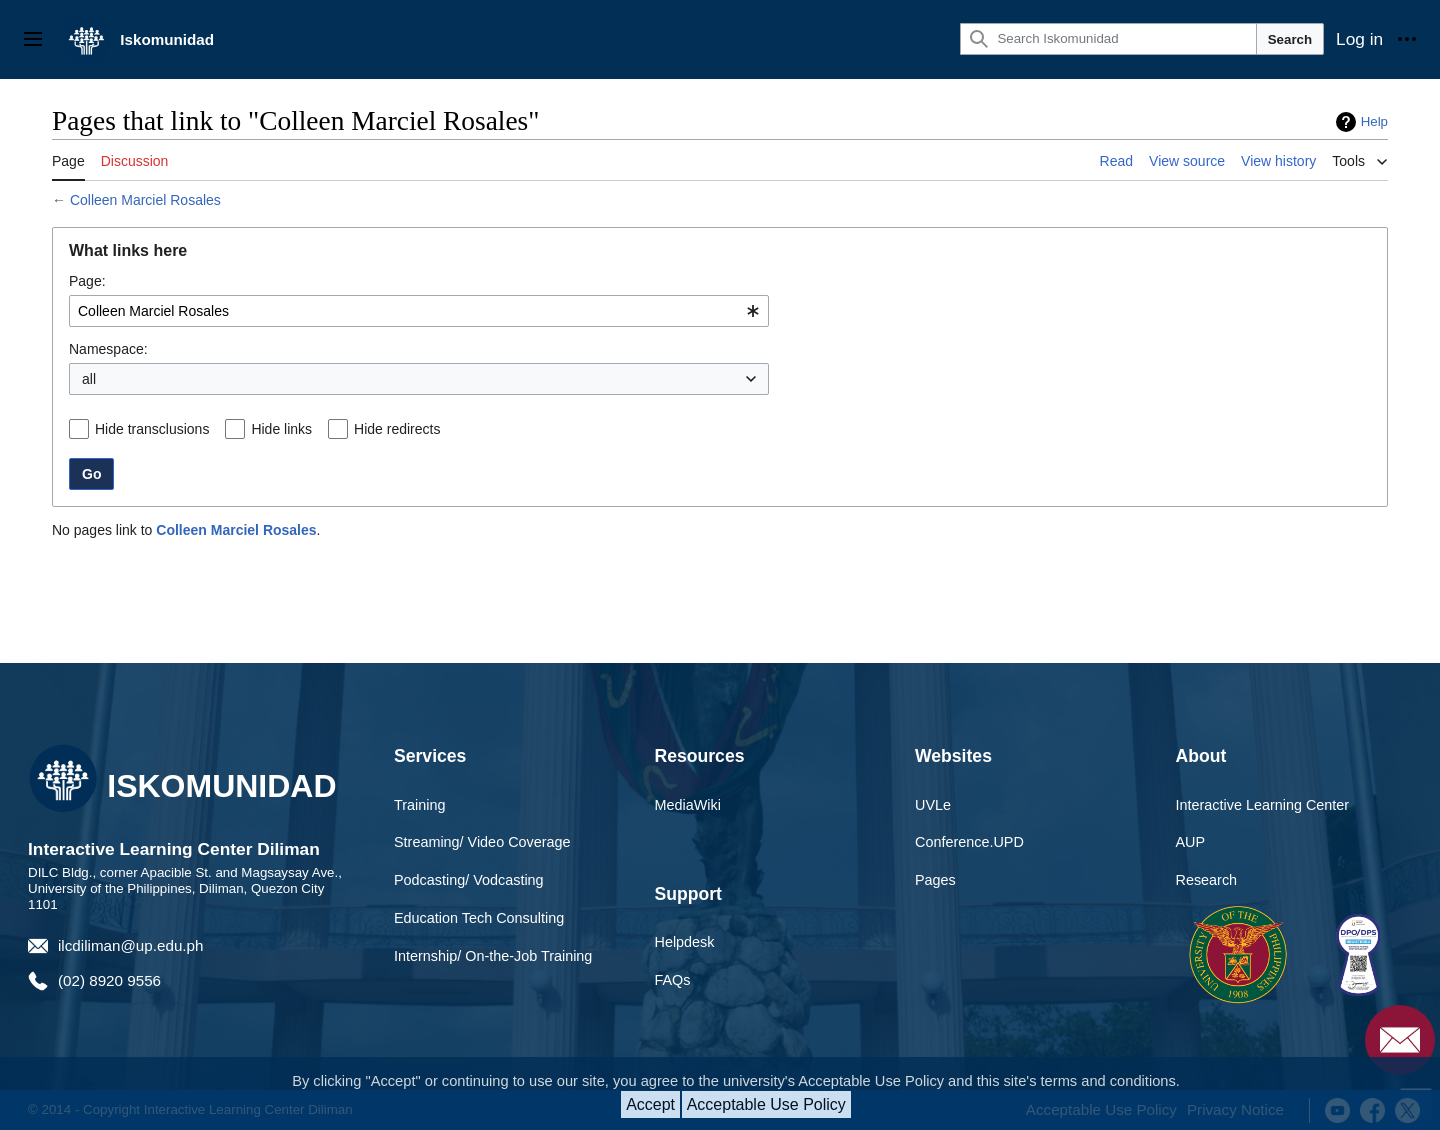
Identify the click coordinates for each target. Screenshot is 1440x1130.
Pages (935, 880)
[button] (761, 379)
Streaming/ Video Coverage (482, 842)
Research (1207, 880)
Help (1374, 121)
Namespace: (108, 349)
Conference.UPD (969, 842)
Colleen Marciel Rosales (145, 200)
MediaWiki (688, 805)
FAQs (673, 980)
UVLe (933, 805)
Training (419, 805)
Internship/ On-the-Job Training (493, 956)
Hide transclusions (152, 429)
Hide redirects (397, 429)
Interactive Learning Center (1263, 805)
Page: (87, 281)
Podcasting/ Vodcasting (469, 880)
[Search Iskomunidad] (1108, 39)
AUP (1191, 842)
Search (1290, 39)
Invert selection (698, 379)
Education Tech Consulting (479, 918)
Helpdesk (685, 942)
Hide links (281, 429)
